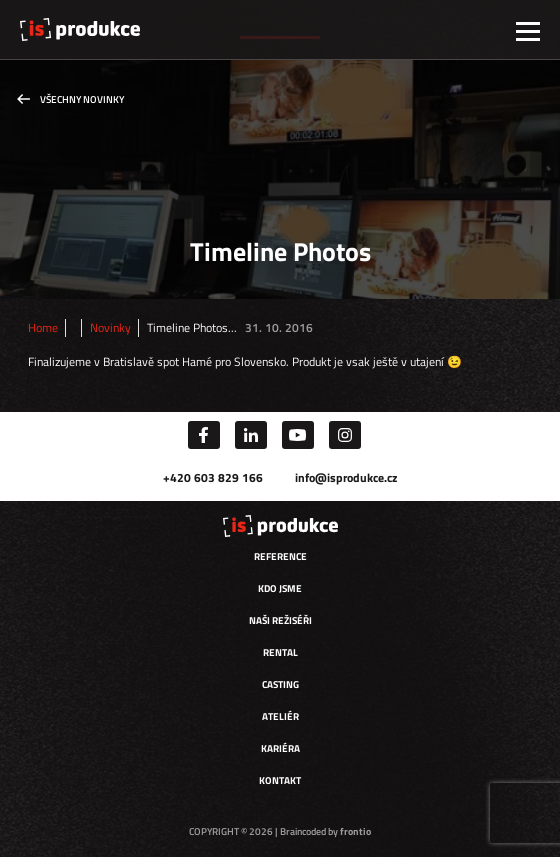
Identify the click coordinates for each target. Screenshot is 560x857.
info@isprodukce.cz (346, 477)
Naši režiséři (280, 620)
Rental (280, 652)
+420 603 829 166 (213, 477)
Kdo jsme (280, 588)
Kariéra (280, 748)
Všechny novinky (82, 99)
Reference (280, 556)
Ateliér (280, 716)
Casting (280, 684)
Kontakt (280, 780)
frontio (355, 831)
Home (43, 328)
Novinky (110, 328)
